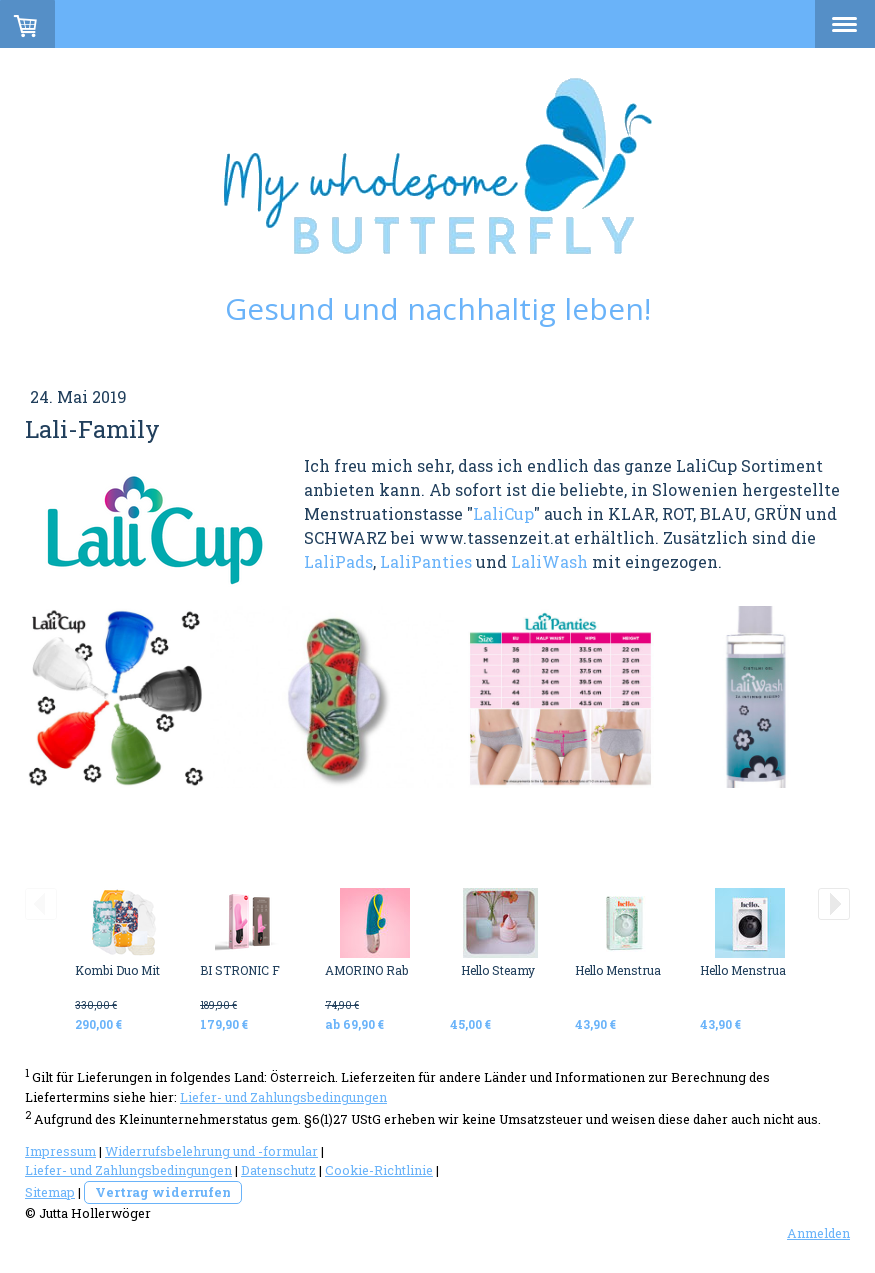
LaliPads (338, 561)
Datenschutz (278, 1170)
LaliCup (503, 513)
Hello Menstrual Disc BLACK (780, 970)
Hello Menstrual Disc (633, 970)
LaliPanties (426, 561)
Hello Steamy (498, 970)
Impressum (60, 1151)
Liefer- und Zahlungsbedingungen (283, 1097)
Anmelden (818, 1233)
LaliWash (549, 561)
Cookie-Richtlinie (379, 1170)
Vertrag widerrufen (163, 1192)
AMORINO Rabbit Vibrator (398, 970)
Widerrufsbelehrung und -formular (211, 1151)
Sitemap (50, 1192)
